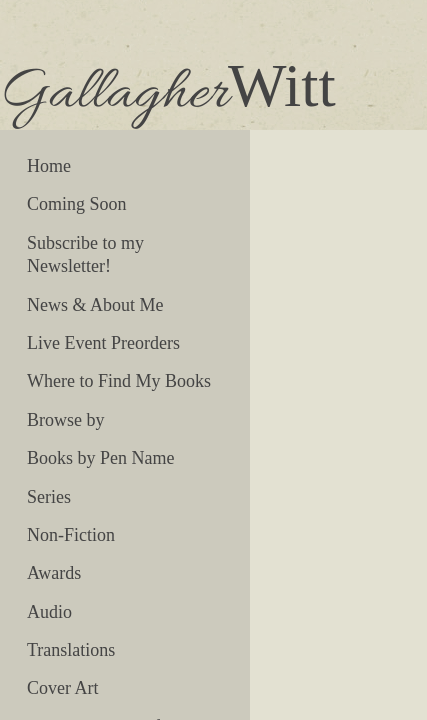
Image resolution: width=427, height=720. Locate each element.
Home (49, 166)
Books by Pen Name (101, 458)
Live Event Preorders (103, 343)
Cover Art (63, 688)
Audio (49, 612)
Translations (71, 650)
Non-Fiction (71, 535)
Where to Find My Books (119, 381)
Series (49, 497)
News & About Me (95, 305)
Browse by (66, 420)
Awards (54, 573)
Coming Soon (77, 204)
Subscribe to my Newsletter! (85, 254)
